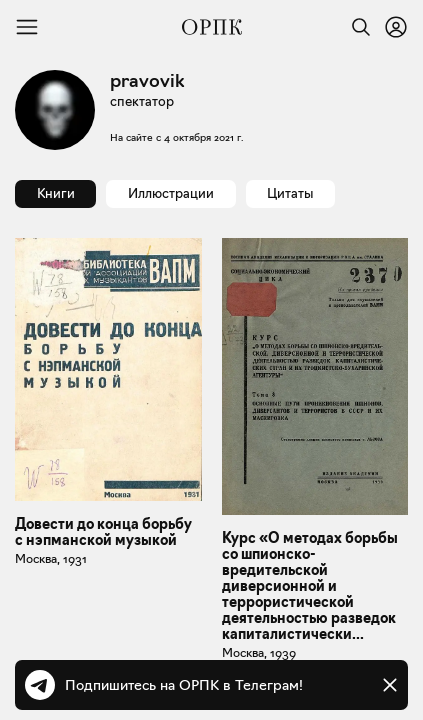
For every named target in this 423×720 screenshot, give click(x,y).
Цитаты (290, 193)
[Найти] (356, 27)
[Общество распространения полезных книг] (212, 27)
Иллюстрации (171, 193)
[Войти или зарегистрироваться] (396, 27)
